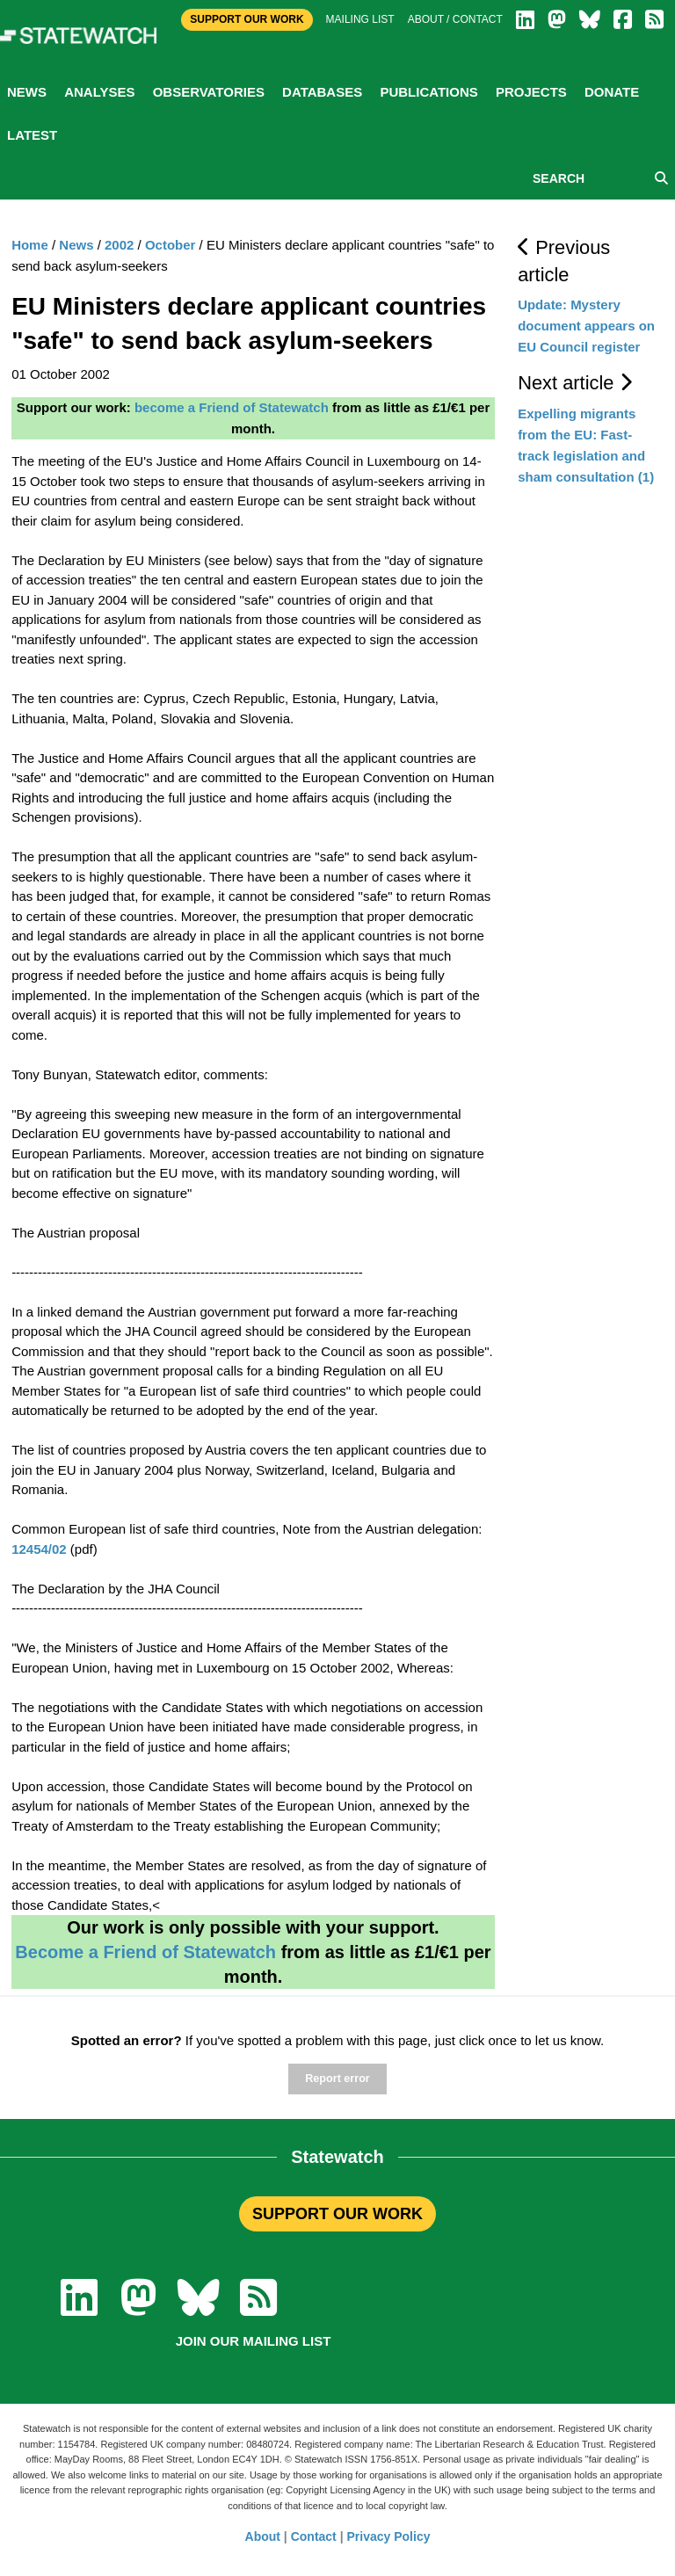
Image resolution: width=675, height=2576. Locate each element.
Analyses (99, 91)
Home (29, 244)
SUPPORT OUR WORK (337, 2214)
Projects (531, 91)
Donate (611, 91)
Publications (428, 91)
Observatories (209, 91)
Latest (32, 134)
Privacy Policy (389, 2536)
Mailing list (360, 19)
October (170, 244)
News (27, 91)
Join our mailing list (253, 2340)
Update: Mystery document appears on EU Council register (586, 325)
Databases (322, 91)
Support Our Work (246, 19)
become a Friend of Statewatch (231, 407)
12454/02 (39, 1549)
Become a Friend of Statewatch (145, 1952)
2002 (119, 244)
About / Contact (455, 19)
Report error (337, 2078)
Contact (314, 2536)
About (262, 2536)
